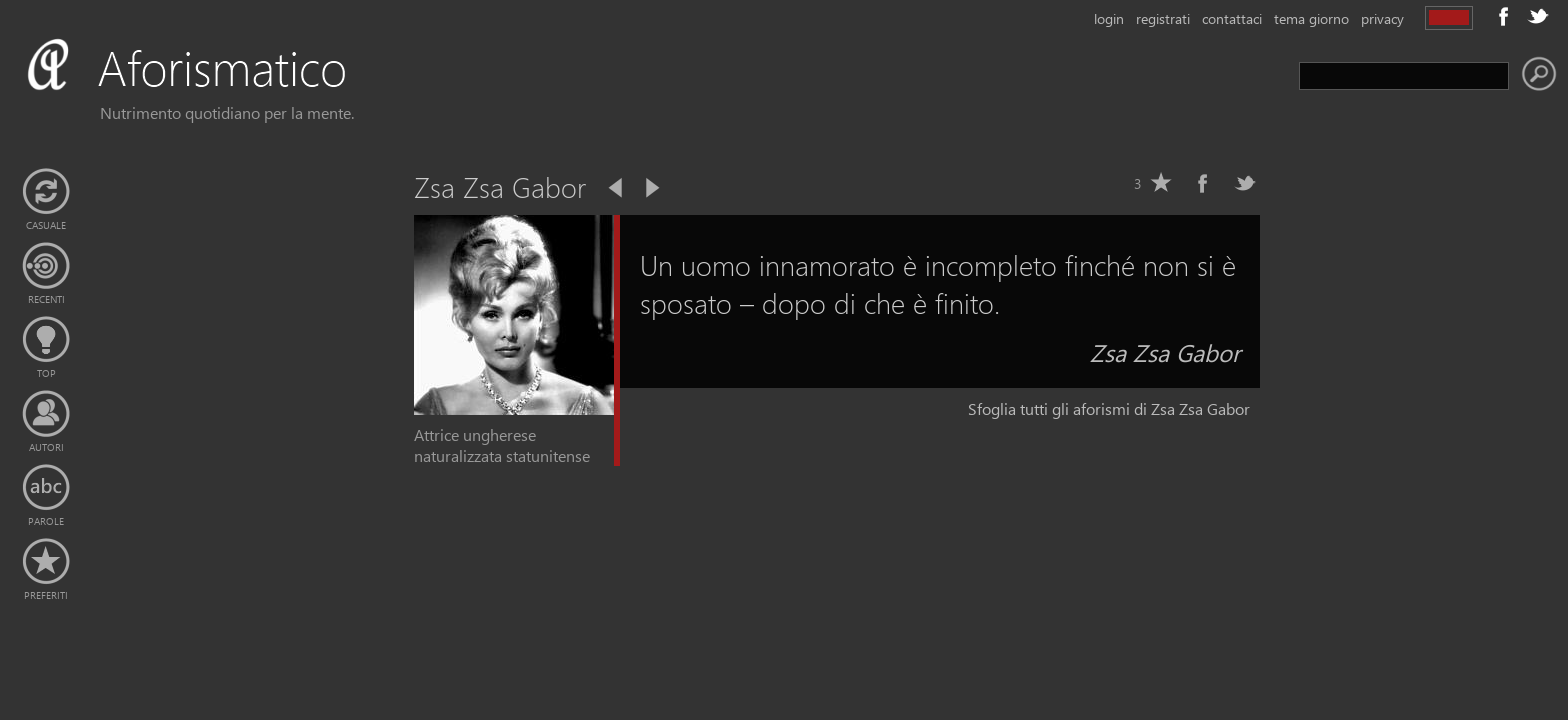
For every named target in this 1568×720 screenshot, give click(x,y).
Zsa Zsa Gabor (1165, 352)
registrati (1163, 18)
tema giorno (1311, 18)
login (1109, 18)
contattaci (1232, 18)
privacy (1382, 18)
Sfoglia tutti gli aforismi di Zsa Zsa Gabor (1109, 408)
